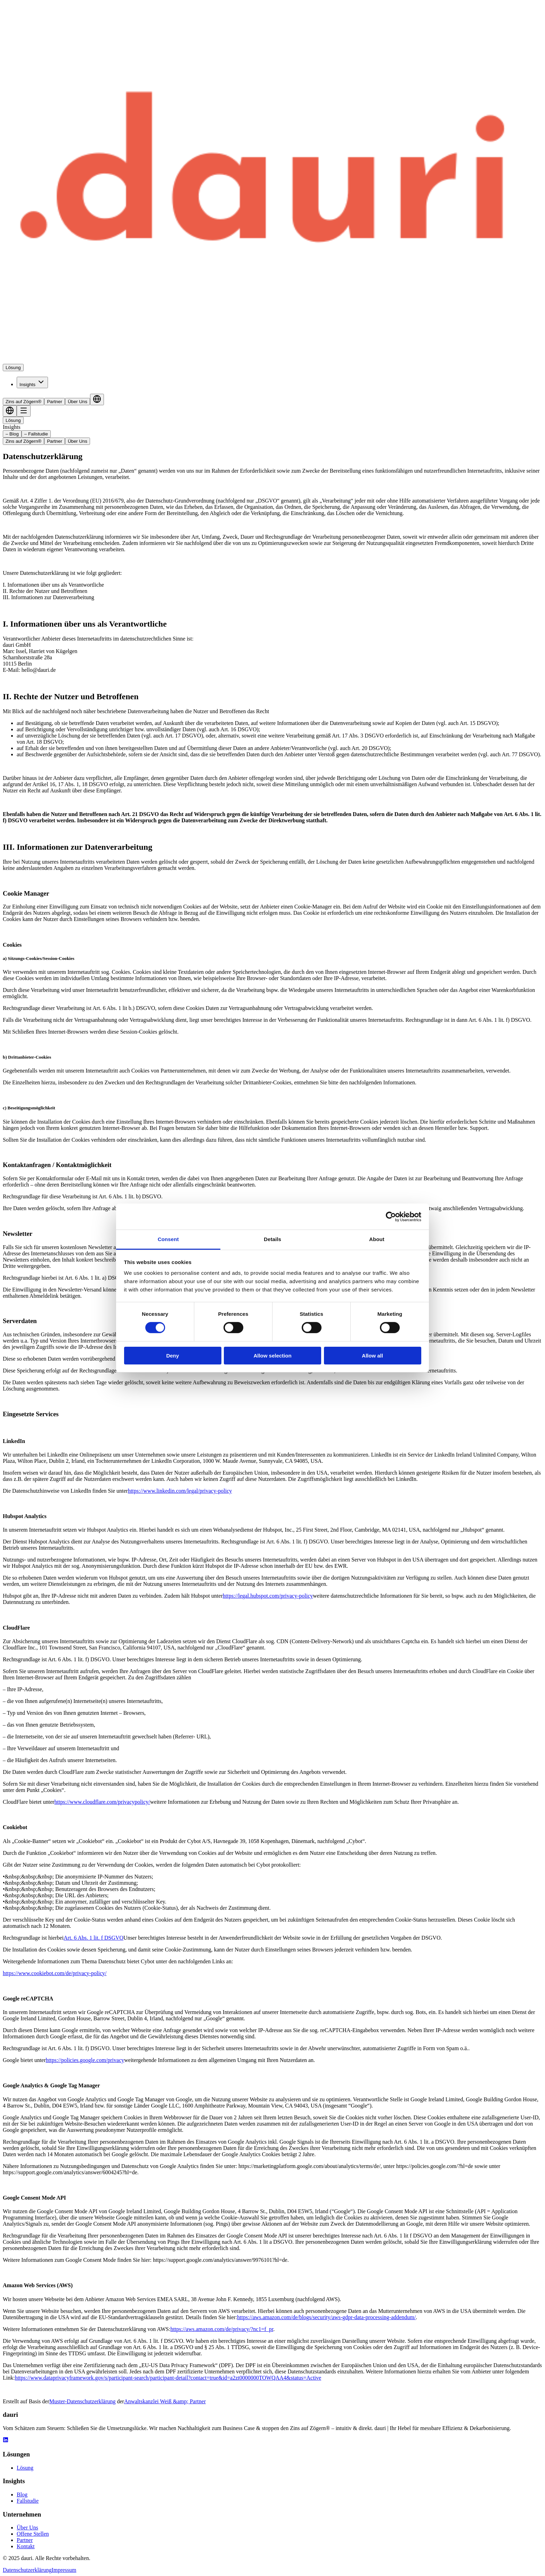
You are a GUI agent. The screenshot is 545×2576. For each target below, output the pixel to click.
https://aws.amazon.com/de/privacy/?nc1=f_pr (221, 2329)
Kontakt (26, 2546)
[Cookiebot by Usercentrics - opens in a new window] (390, 1216)
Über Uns (77, 401)
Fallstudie (28, 2501)
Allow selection (272, 1356)
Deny (172, 1356)
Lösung (13, 367)
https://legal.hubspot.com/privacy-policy (268, 1596)
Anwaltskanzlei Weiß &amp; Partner (165, 2401)
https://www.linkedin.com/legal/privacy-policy (180, 1491)
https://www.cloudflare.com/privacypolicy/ (102, 1802)
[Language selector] (97, 399)
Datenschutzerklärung (27, 2570)
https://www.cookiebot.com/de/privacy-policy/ (54, 1973)
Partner (54, 401)
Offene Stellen (33, 2534)
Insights (32, 382)
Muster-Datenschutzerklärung (82, 2401)
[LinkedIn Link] (5, 2441)
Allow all (372, 1356)
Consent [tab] (168, 1239)
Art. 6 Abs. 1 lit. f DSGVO (93, 1938)
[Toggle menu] (24, 411)
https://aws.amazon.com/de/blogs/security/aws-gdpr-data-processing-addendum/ (326, 2317)
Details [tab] (272, 1239)
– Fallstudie (36, 434)
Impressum (63, 2570)
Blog (22, 2494)
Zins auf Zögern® (23, 401)
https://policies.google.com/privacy (85, 2060)
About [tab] (376, 1239)
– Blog (12, 434)
